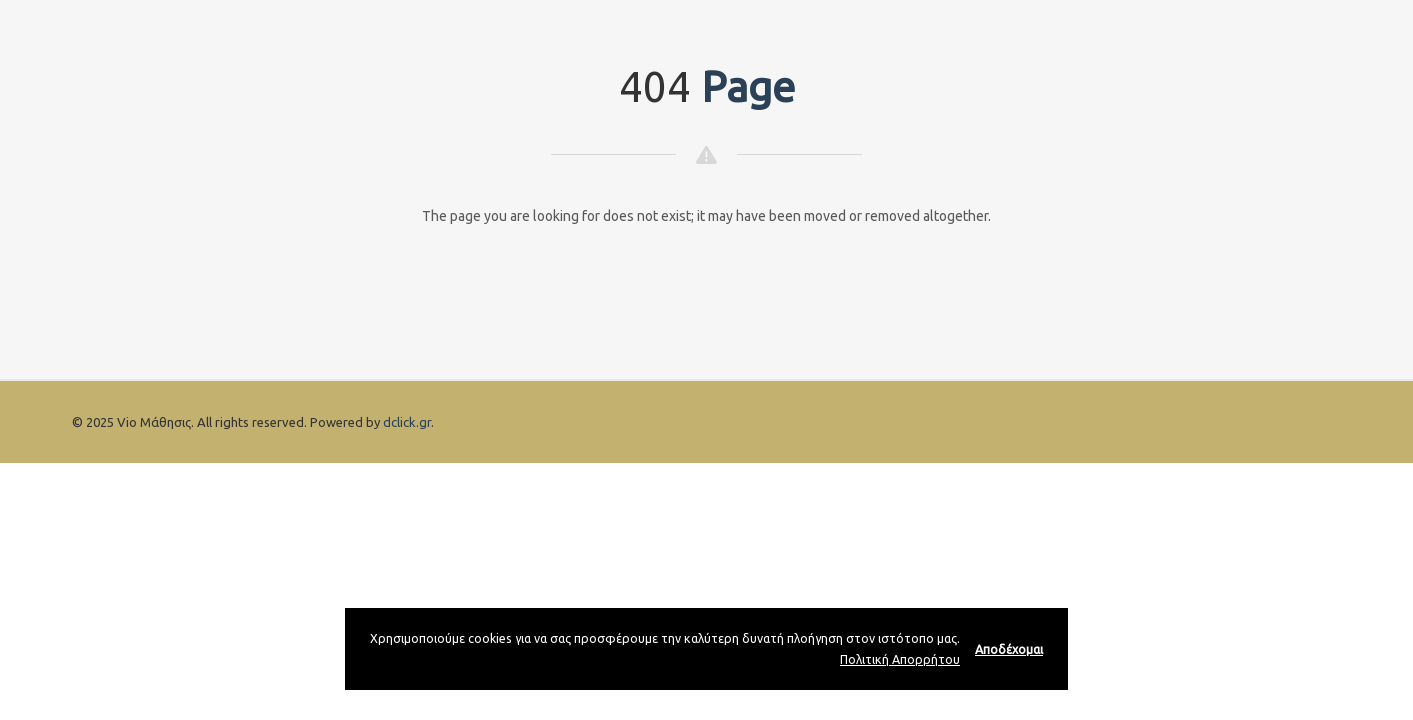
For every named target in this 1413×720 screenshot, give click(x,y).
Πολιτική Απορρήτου (900, 659)
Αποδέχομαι (1009, 649)
